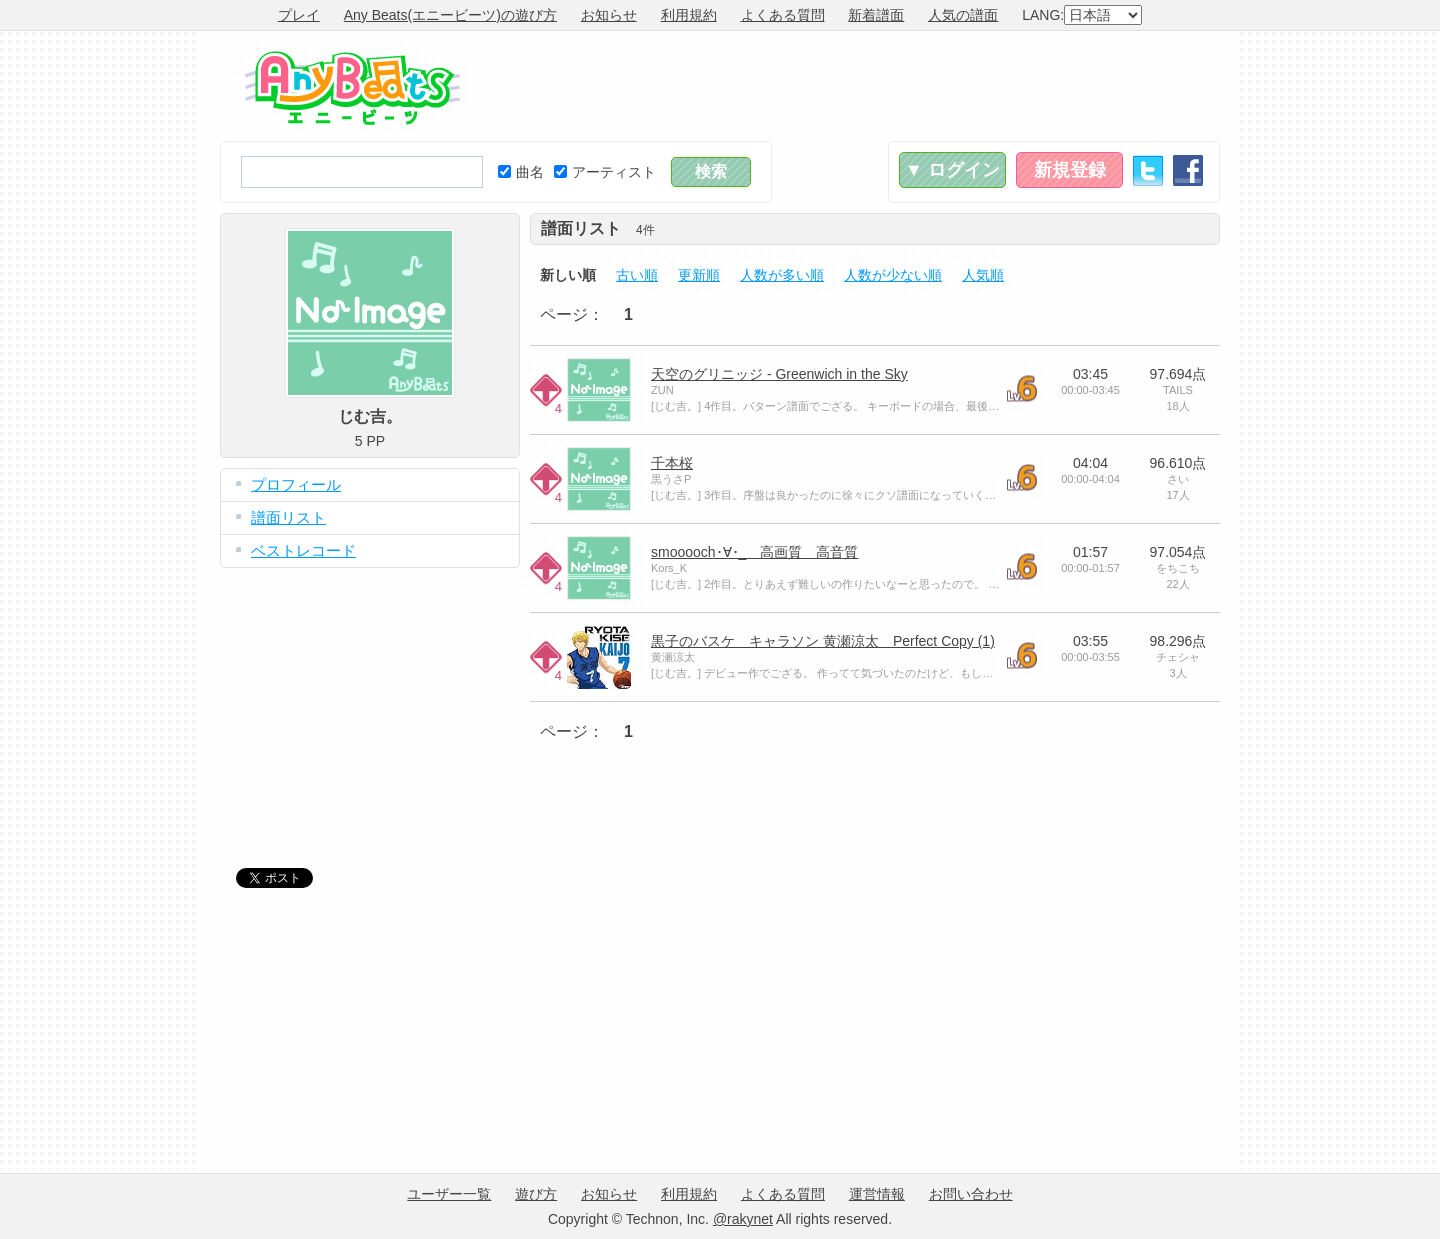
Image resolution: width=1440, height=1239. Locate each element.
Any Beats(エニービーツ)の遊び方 (450, 15)
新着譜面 (876, 15)
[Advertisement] (856, 86)
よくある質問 (783, 15)
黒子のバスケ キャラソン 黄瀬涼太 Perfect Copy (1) (823, 641)
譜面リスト (288, 517)
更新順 (699, 275)
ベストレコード (303, 550)
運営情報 (877, 1194)
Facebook (1188, 170)
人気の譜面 (963, 15)
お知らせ (609, 15)
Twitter (1148, 170)
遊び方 (536, 1194)
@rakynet (743, 1219)
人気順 (983, 275)
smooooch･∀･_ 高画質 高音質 (754, 552)
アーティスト (605, 172)
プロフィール (296, 484)
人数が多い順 (782, 275)
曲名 (521, 172)
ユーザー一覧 (449, 1194)
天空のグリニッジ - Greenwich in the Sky (779, 374)
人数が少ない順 (893, 275)
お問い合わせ (971, 1194)
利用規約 (689, 15)
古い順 (637, 275)
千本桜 (672, 463)
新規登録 (1070, 170)
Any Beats (352, 88)
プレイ (299, 15)
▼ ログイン (952, 170)
